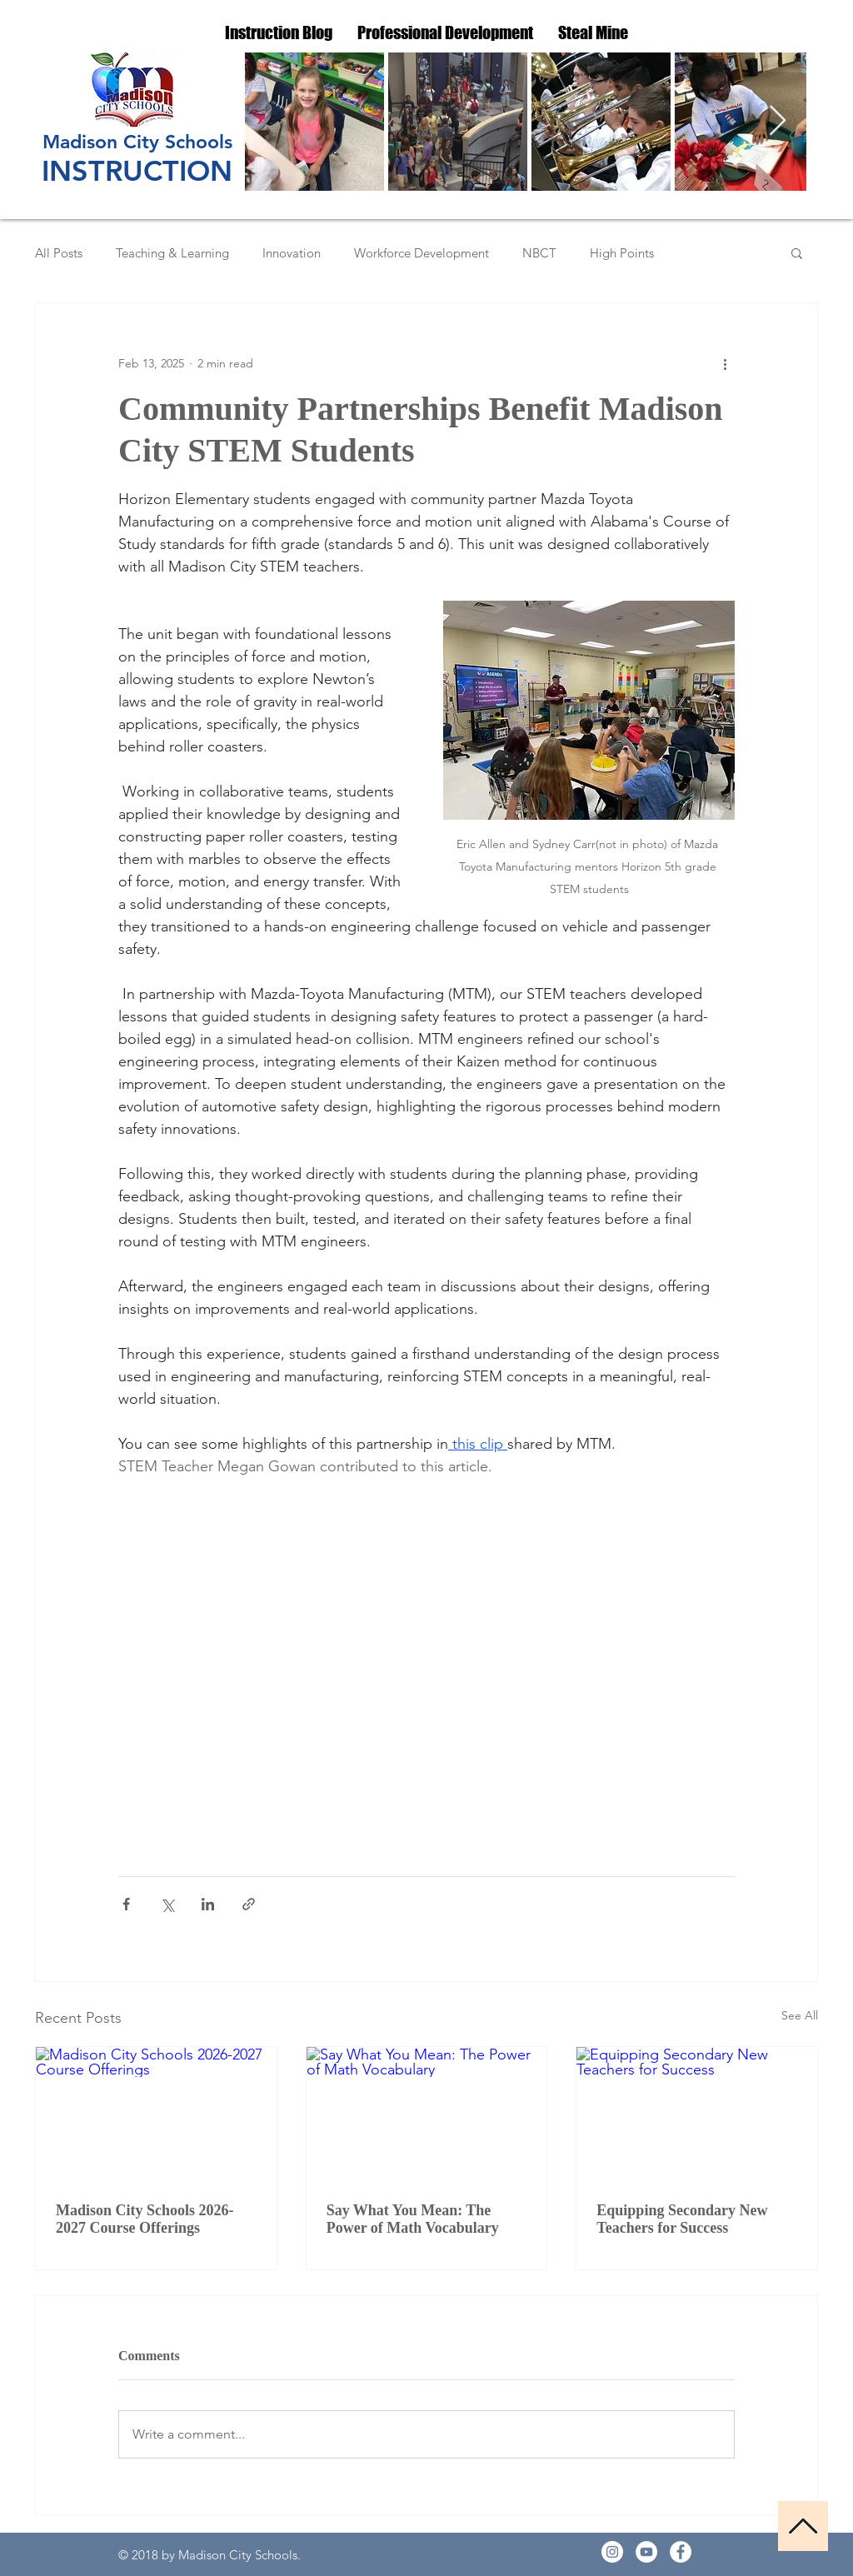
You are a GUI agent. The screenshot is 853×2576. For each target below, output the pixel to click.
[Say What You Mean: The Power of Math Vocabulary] (427, 2114)
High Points (622, 253)
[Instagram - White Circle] (612, 2552)
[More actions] (725, 363)
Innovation (291, 253)
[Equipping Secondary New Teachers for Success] (696, 2114)
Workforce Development (421, 253)
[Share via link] (249, 1904)
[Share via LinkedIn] (208, 1904)
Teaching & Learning (172, 253)
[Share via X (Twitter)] (167, 1904)
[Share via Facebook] (126, 1904)
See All (799, 2015)
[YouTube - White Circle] (646, 2552)
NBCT (539, 253)
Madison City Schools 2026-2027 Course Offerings (145, 2219)
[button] (797, 252)
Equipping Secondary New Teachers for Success (681, 2219)
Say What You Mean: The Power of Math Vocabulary (413, 2219)
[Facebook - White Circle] (680, 2552)
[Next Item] (777, 121)
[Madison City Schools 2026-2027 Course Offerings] (156, 2114)
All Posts (58, 253)
